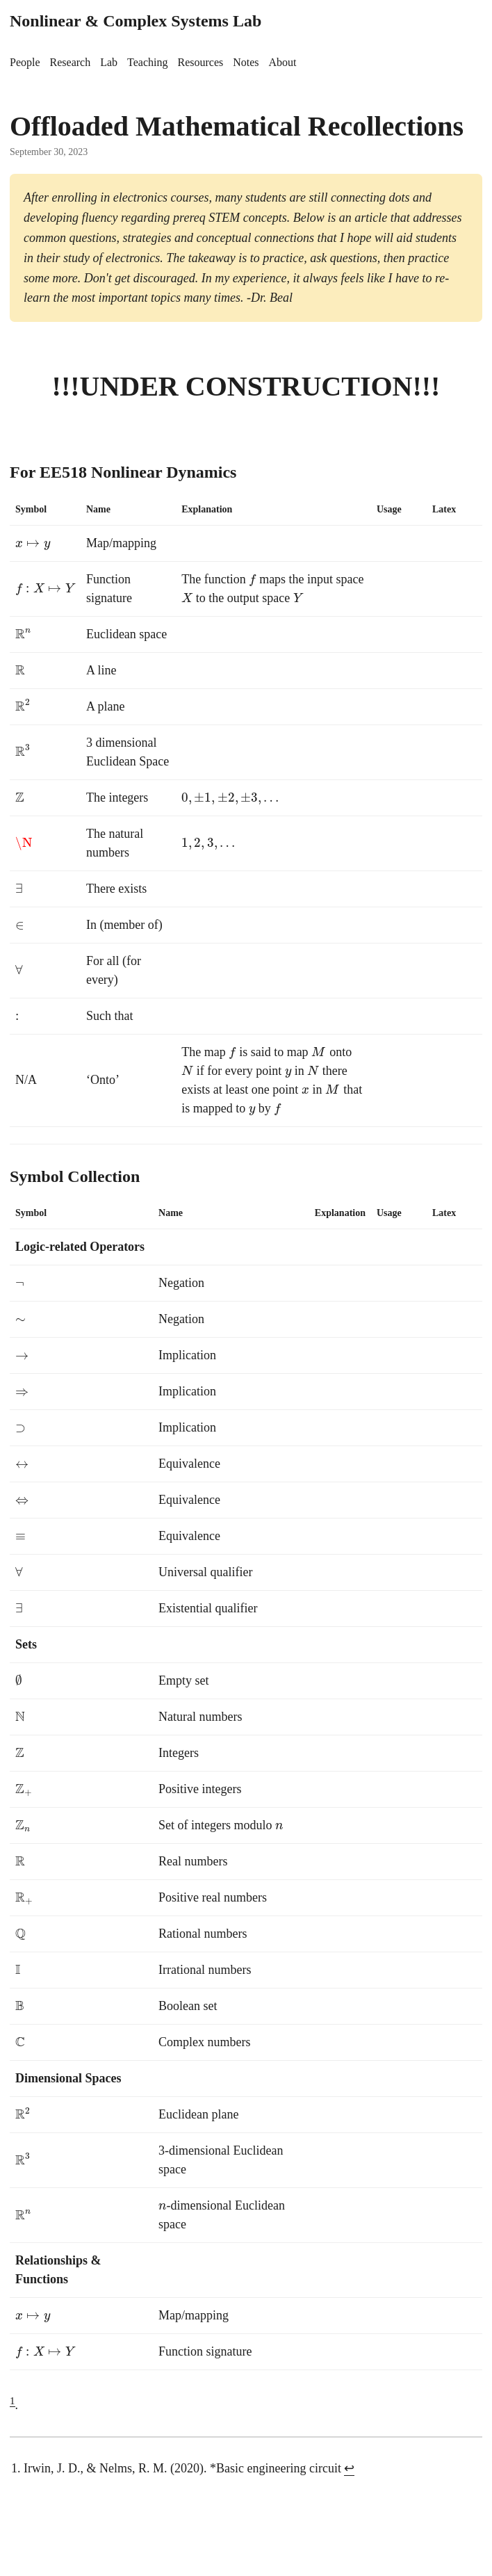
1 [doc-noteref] (12, 2400)
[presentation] (32, 543)
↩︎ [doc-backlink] (349, 2468)
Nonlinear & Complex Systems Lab (135, 21)
